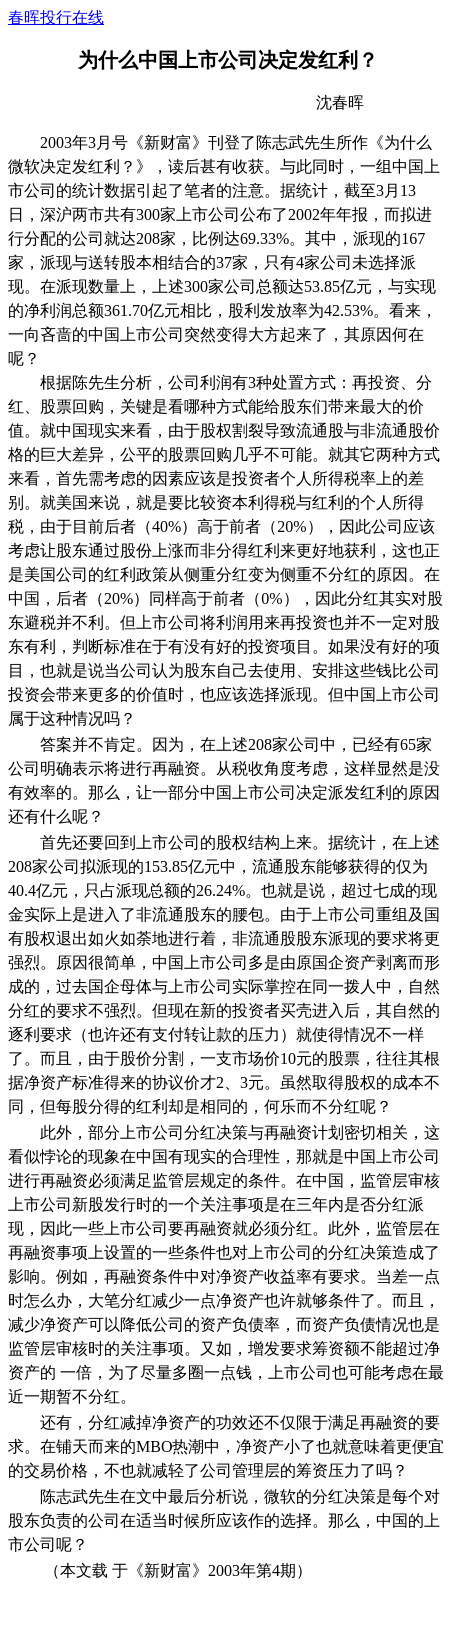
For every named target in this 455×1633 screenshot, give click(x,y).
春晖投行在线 (56, 17)
